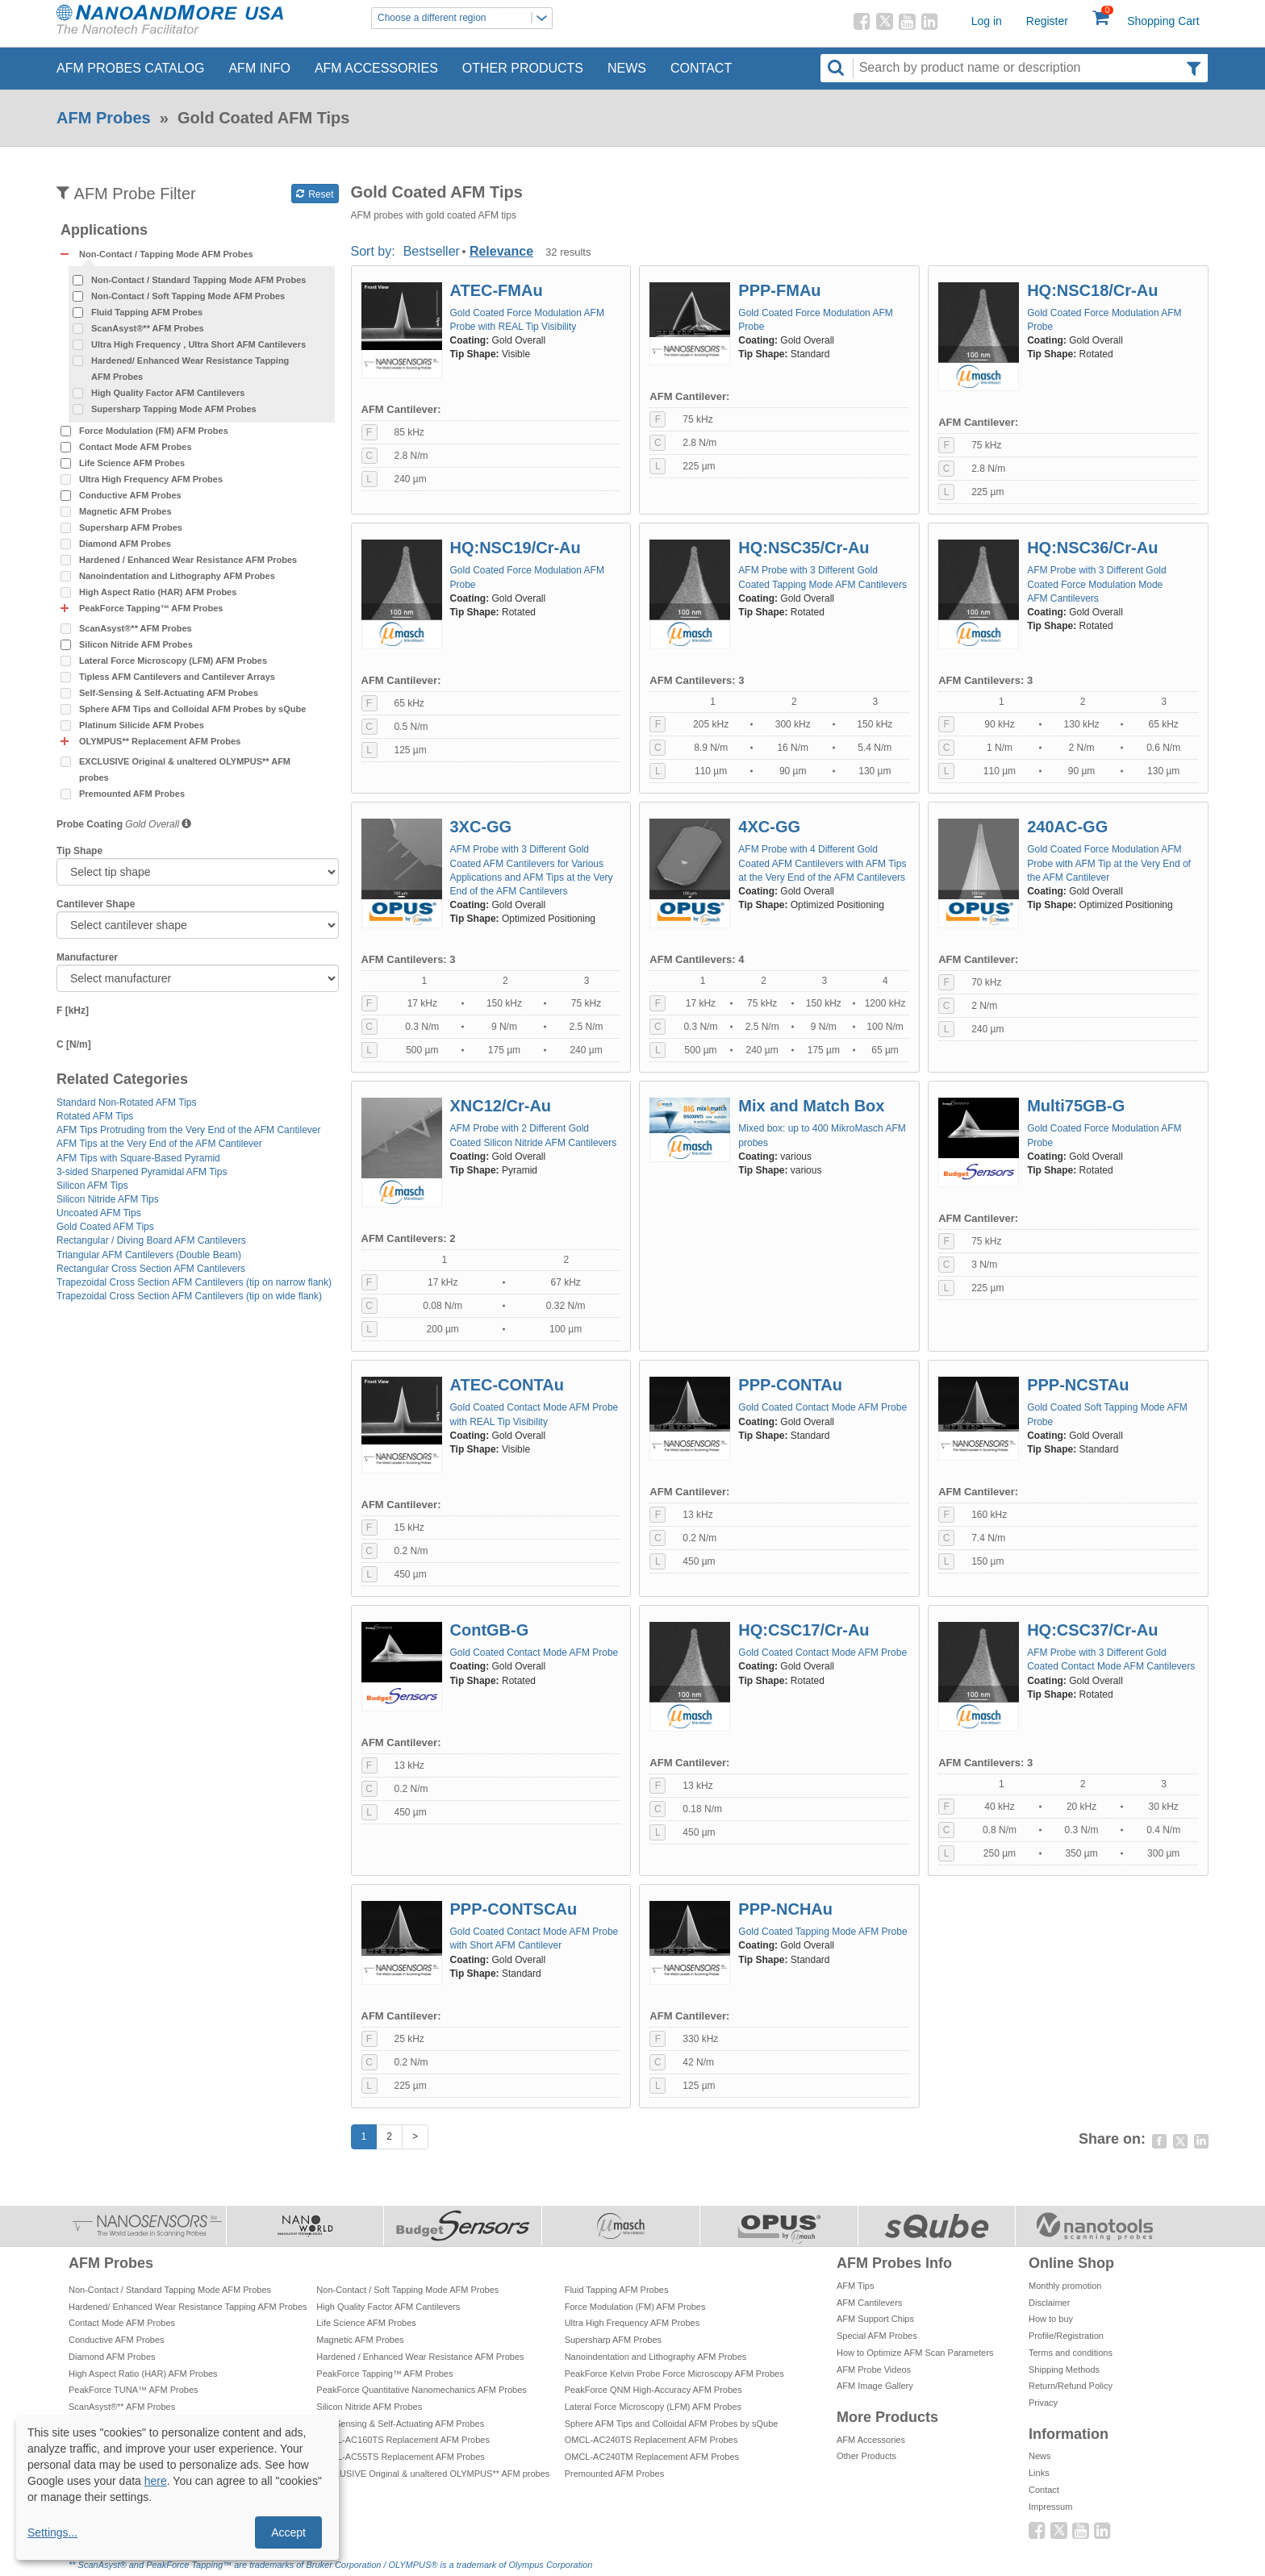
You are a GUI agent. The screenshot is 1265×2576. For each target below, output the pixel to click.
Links (1039, 2473)
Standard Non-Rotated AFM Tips (126, 1102)
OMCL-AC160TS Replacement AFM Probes (403, 2440)
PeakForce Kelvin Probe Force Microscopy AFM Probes (674, 2373)
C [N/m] (73, 1044)
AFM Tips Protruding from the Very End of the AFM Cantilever (188, 1130)
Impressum (1050, 2506)
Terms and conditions (1071, 2352)
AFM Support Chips (875, 2319)
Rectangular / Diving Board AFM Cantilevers (151, 1240)
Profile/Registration (1066, 2335)
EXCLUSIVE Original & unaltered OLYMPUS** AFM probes (184, 769)
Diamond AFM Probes (125, 543)
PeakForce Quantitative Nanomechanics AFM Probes (421, 2390)
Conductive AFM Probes (130, 495)
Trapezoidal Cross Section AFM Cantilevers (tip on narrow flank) (194, 1282)
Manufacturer (87, 957)
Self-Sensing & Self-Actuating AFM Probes (168, 693)
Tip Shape (79, 851)
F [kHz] (72, 1010)
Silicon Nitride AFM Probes (136, 644)
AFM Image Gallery (875, 2386)
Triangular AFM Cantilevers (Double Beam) (148, 1255)
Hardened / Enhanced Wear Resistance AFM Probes (188, 560)
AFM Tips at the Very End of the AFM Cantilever (159, 1143)
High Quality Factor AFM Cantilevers (167, 393)
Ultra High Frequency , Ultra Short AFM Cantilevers (198, 344)
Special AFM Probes (877, 2335)
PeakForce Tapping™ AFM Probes (384, 2373)
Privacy (1043, 2402)
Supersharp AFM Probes (130, 527)
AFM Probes (103, 118)
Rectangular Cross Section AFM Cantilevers (150, 1268)
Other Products (522, 68)
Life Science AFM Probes (132, 463)
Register (1047, 21)
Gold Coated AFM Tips (105, 1226)
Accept (288, 2532)
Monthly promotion (1065, 2285)
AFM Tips (855, 2285)
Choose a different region (465, 18)
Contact (701, 68)
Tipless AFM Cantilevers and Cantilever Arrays (177, 677)
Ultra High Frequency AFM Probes (151, 479)
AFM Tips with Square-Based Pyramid (138, 1158)
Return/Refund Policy (1071, 2386)
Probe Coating (89, 824)
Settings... (52, 2532)
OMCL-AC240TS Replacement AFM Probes (651, 2440)
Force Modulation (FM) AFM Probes (153, 431)
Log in (986, 21)
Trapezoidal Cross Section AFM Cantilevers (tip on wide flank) (189, 1296)
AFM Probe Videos (874, 2369)
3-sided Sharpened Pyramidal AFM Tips (141, 1172)
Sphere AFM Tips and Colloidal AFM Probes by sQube (192, 709)
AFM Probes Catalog (130, 68)
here (155, 2480)
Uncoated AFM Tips (98, 1213)
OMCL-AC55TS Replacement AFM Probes (400, 2456)
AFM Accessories (376, 68)
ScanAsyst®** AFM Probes (147, 328)
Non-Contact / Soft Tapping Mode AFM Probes (188, 296)
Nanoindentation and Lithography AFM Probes (177, 576)
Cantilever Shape (95, 904)
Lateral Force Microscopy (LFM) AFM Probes (173, 660)
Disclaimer (1049, 2302)
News (626, 68)
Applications (104, 230)
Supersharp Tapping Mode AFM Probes (174, 409)
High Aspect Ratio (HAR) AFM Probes (157, 592)
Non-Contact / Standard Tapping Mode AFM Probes (198, 280)
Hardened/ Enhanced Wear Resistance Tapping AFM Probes (190, 368)
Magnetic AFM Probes (125, 511)
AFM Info (259, 68)
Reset (315, 194)
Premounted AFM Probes (132, 793)
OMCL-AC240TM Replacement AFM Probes (652, 2456)
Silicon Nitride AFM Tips (107, 1199)
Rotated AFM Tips (94, 1116)
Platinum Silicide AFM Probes (141, 725)
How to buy (1051, 2319)
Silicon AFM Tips (92, 1185)
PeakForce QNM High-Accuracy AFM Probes (653, 2390)
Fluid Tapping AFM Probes (146, 312)
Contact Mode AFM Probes (135, 447)
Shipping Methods (1064, 2369)
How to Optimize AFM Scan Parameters (915, 2352)
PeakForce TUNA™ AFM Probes (133, 2390)
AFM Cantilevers (869, 2302)
